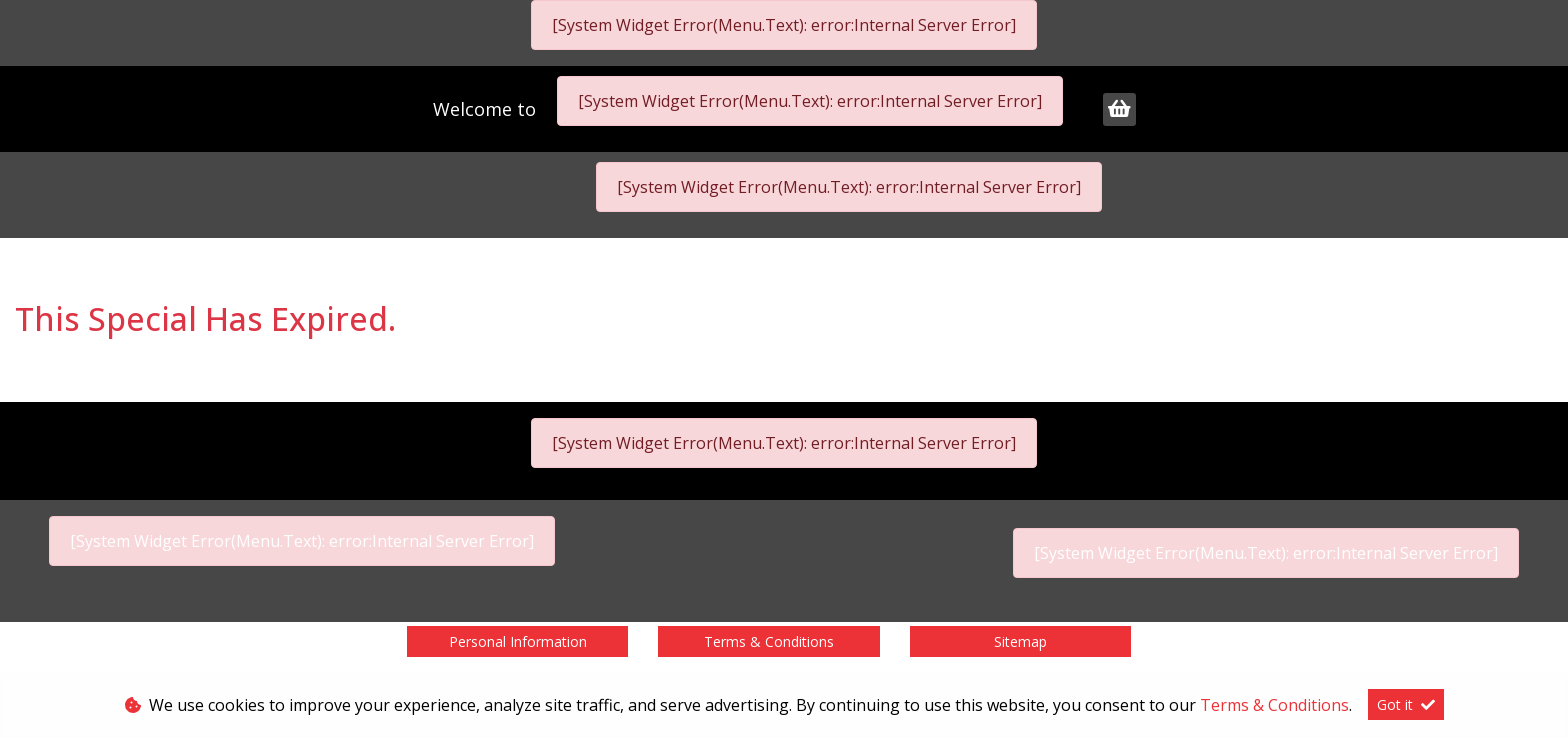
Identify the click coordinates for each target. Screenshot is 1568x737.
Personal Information (518, 641)
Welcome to (487, 109)
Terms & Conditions (769, 641)
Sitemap (1020, 641)
